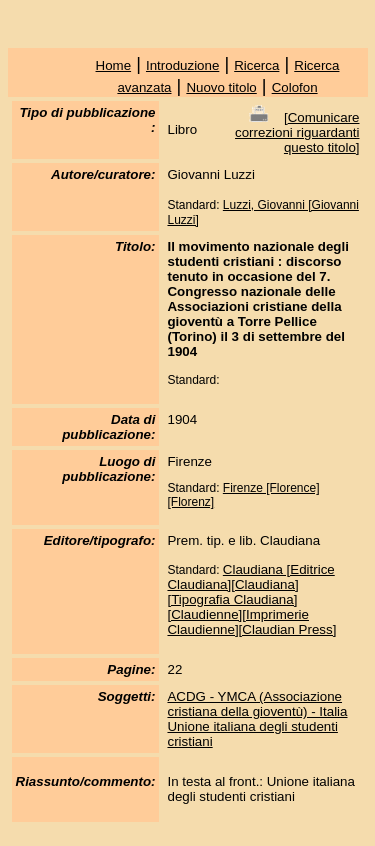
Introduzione (182, 65)
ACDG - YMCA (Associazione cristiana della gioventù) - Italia (257, 704)
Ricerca (256, 65)
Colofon (295, 87)
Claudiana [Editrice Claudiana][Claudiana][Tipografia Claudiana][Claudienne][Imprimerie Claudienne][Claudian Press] (251, 599)
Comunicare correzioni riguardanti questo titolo (297, 132)
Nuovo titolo (221, 87)
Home (114, 65)
